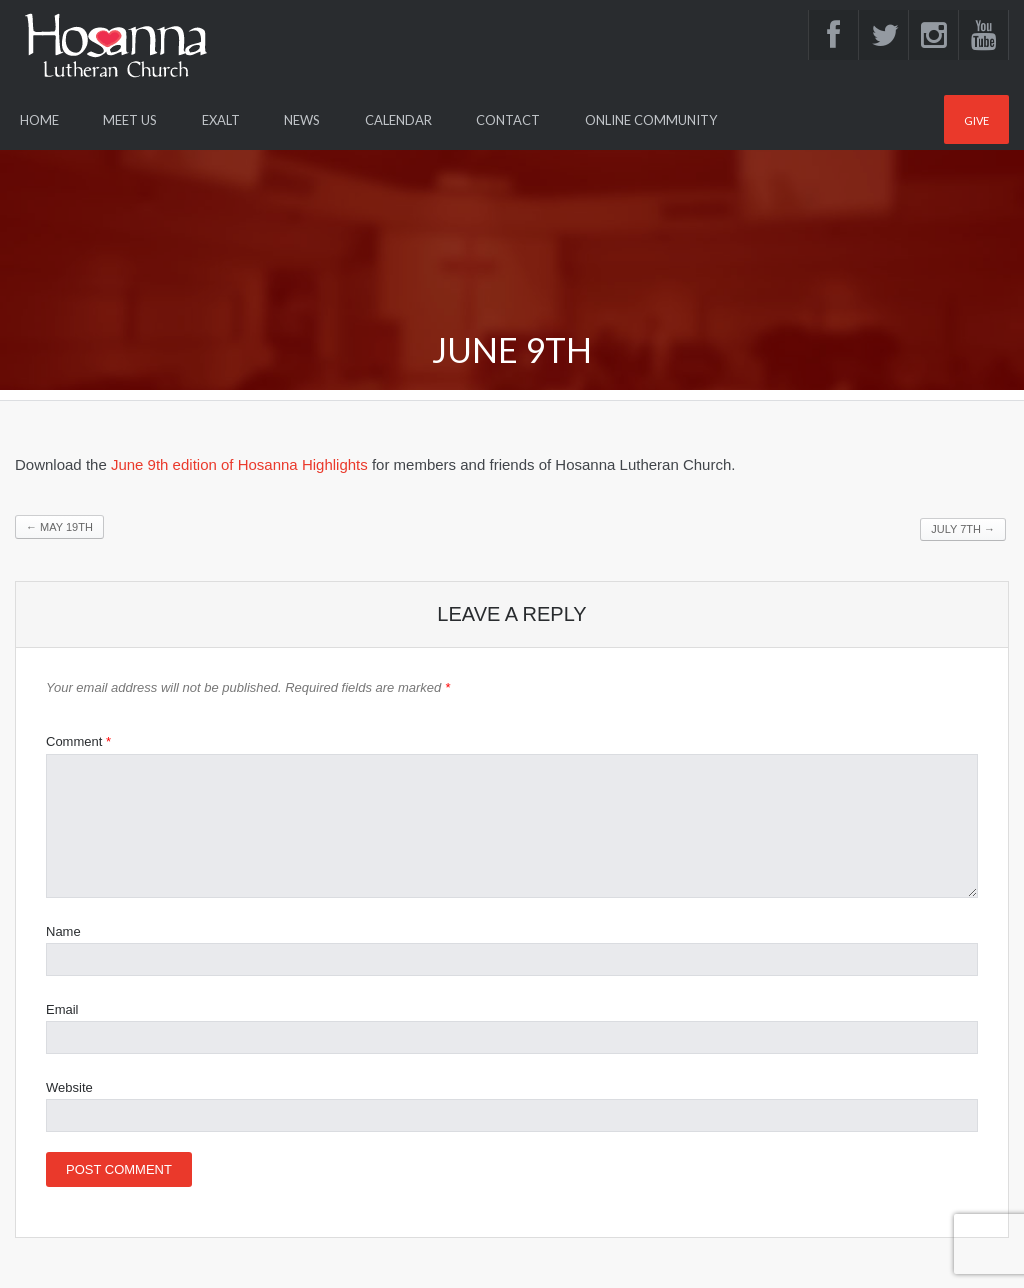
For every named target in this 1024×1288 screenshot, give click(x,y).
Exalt (221, 120)
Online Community (651, 120)
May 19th (59, 527)
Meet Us (130, 120)
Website (69, 1087)
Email (62, 1009)
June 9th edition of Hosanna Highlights (239, 464)
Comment (78, 741)
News (302, 120)
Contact (508, 120)
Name (63, 931)
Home (39, 120)
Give (976, 120)
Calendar (398, 120)
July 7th (963, 529)
